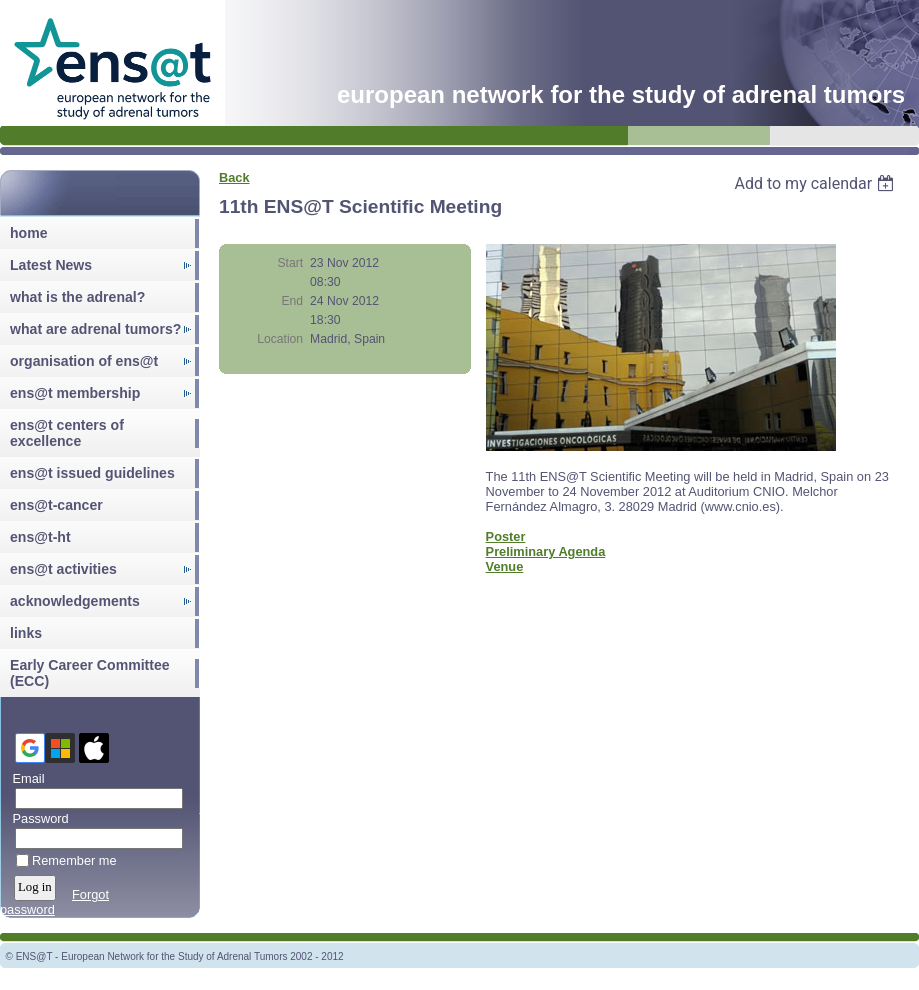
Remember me (74, 860)
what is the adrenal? (77, 297)
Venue (505, 566)
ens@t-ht (40, 537)
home (29, 233)
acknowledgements (75, 601)
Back (234, 177)
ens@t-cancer (56, 505)
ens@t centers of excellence (67, 433)
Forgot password (54, 902)
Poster (506, 536)
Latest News (51, 265)
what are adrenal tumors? (95, 329)
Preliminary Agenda (546, 551)
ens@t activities (63, 569)
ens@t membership (75, 393)
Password (36, 818)
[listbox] (816, 183)
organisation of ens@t (84, 361)
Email (24, 778)
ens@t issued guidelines (92, 473)
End (292, 301)
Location (280, 339)
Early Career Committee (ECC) (90, 673)
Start (290, 263)
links (26, 633)
